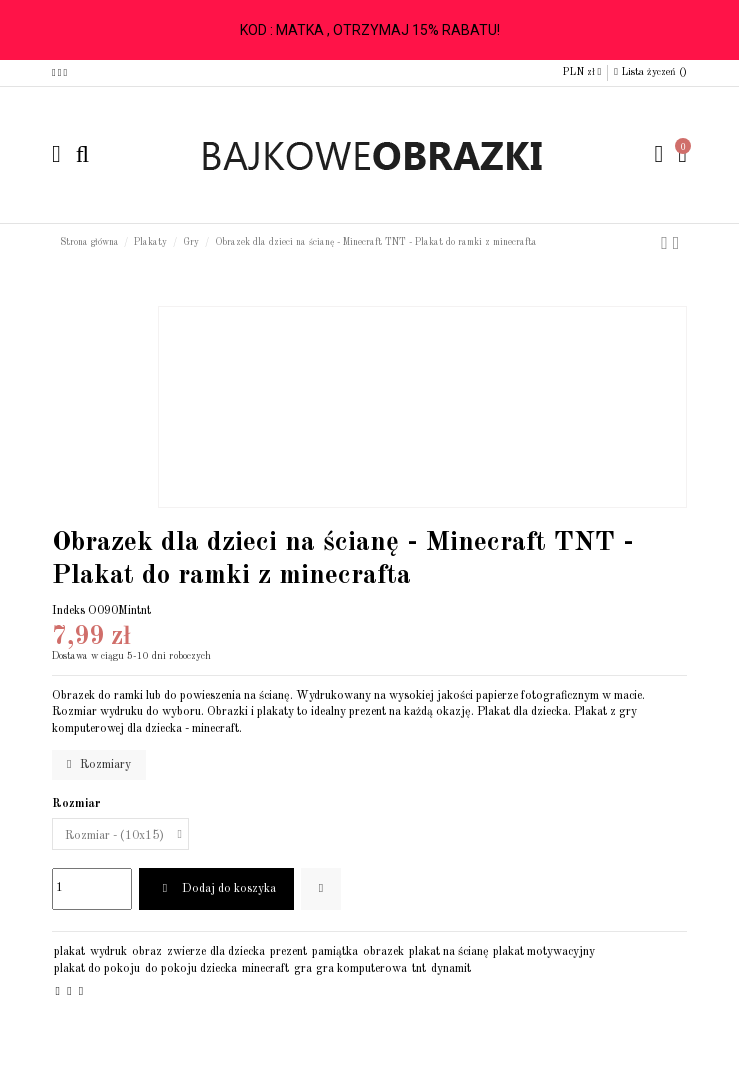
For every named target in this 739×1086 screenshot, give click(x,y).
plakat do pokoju (97, 969)
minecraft (265, 969)
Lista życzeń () (650, 72)
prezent (288, 952)
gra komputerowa (361, 969)
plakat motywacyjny (544, 952)
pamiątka (335, 952)
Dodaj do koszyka (216, 888)
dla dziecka (237, 952)
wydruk (108, 952)
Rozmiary (99, 764)
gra (303, 969)
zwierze (186, 952)
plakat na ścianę (449, 952)
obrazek (383, 952)
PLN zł (582, 72)
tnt (419, 969)
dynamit (451, 969)
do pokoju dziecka (191, 969)
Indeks (68, 611)
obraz (147, 952)
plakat (69, 952)
